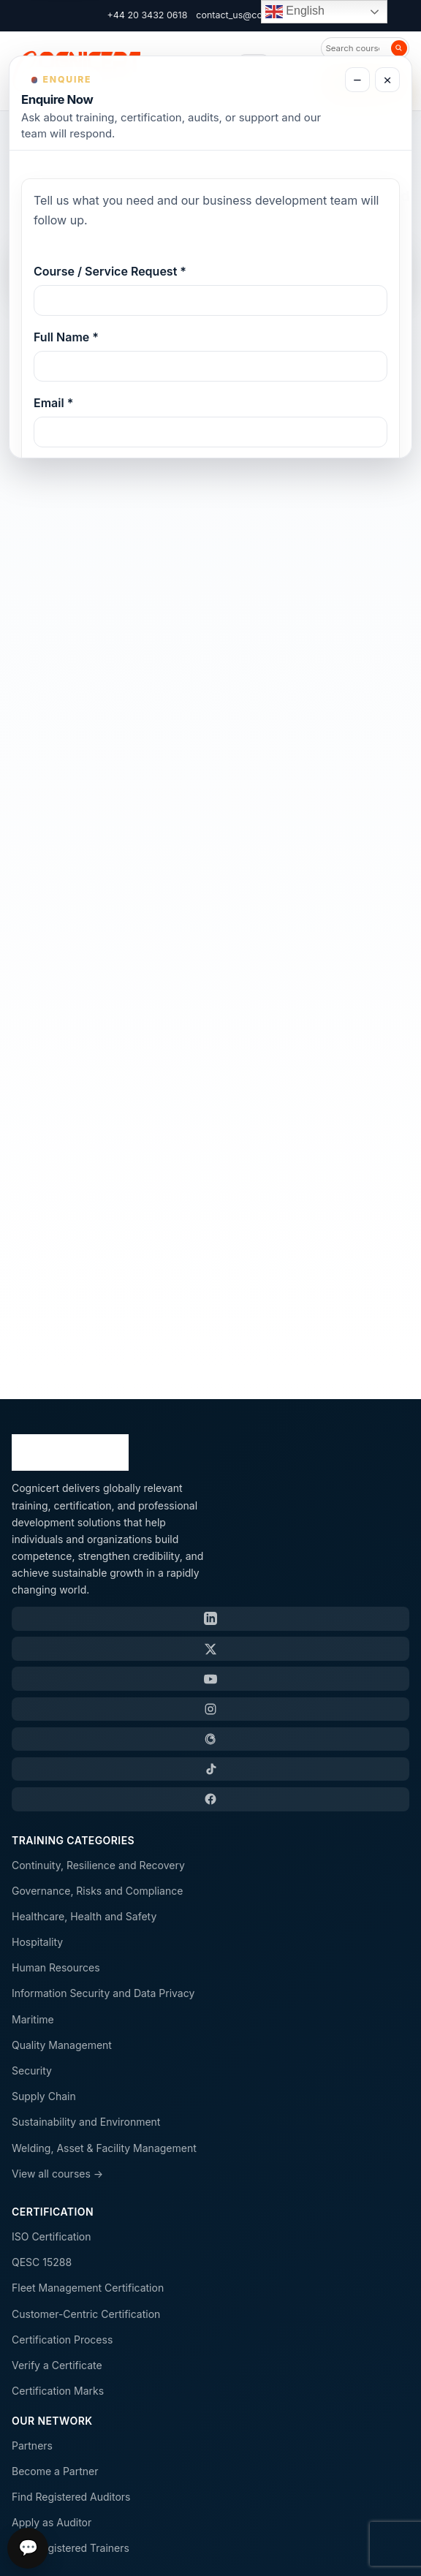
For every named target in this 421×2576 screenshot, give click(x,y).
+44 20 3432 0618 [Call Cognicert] (147, 15)
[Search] (399, 48)
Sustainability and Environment (86, 2121)
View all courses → (57, 2173)
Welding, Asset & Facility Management (104, 2148)
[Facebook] (210, 1799)
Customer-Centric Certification (86, 2314)
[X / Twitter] (210, 1648)
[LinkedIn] (210, 1618)
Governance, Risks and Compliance (97, 1890)
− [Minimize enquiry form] (357, 80)
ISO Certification (51, 2236)
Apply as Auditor (51, 2522)
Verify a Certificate (57, 2365)
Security (32, 2070)
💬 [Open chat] (28, 2548)
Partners (32, 2445)
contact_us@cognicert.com (255, 15)
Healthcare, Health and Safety (84, 1916)
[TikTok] (210, 1769)
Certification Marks (58, 2390)
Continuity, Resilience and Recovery (98, 1865)
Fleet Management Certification (88, 2287)
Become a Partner (55, 2471)
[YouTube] (210, 1678)
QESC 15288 (42, 2262)
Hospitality (37, 1942)
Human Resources (56, 1967)
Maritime (33, 2019)
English (295, 11)
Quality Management (62, 2045)
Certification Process (62, 2339)
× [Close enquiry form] (387, 80)
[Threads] (210, 1739)
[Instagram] (210, 1709)
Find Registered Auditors (71, 2496)
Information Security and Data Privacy (103, 1993)
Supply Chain (44, 2096)
